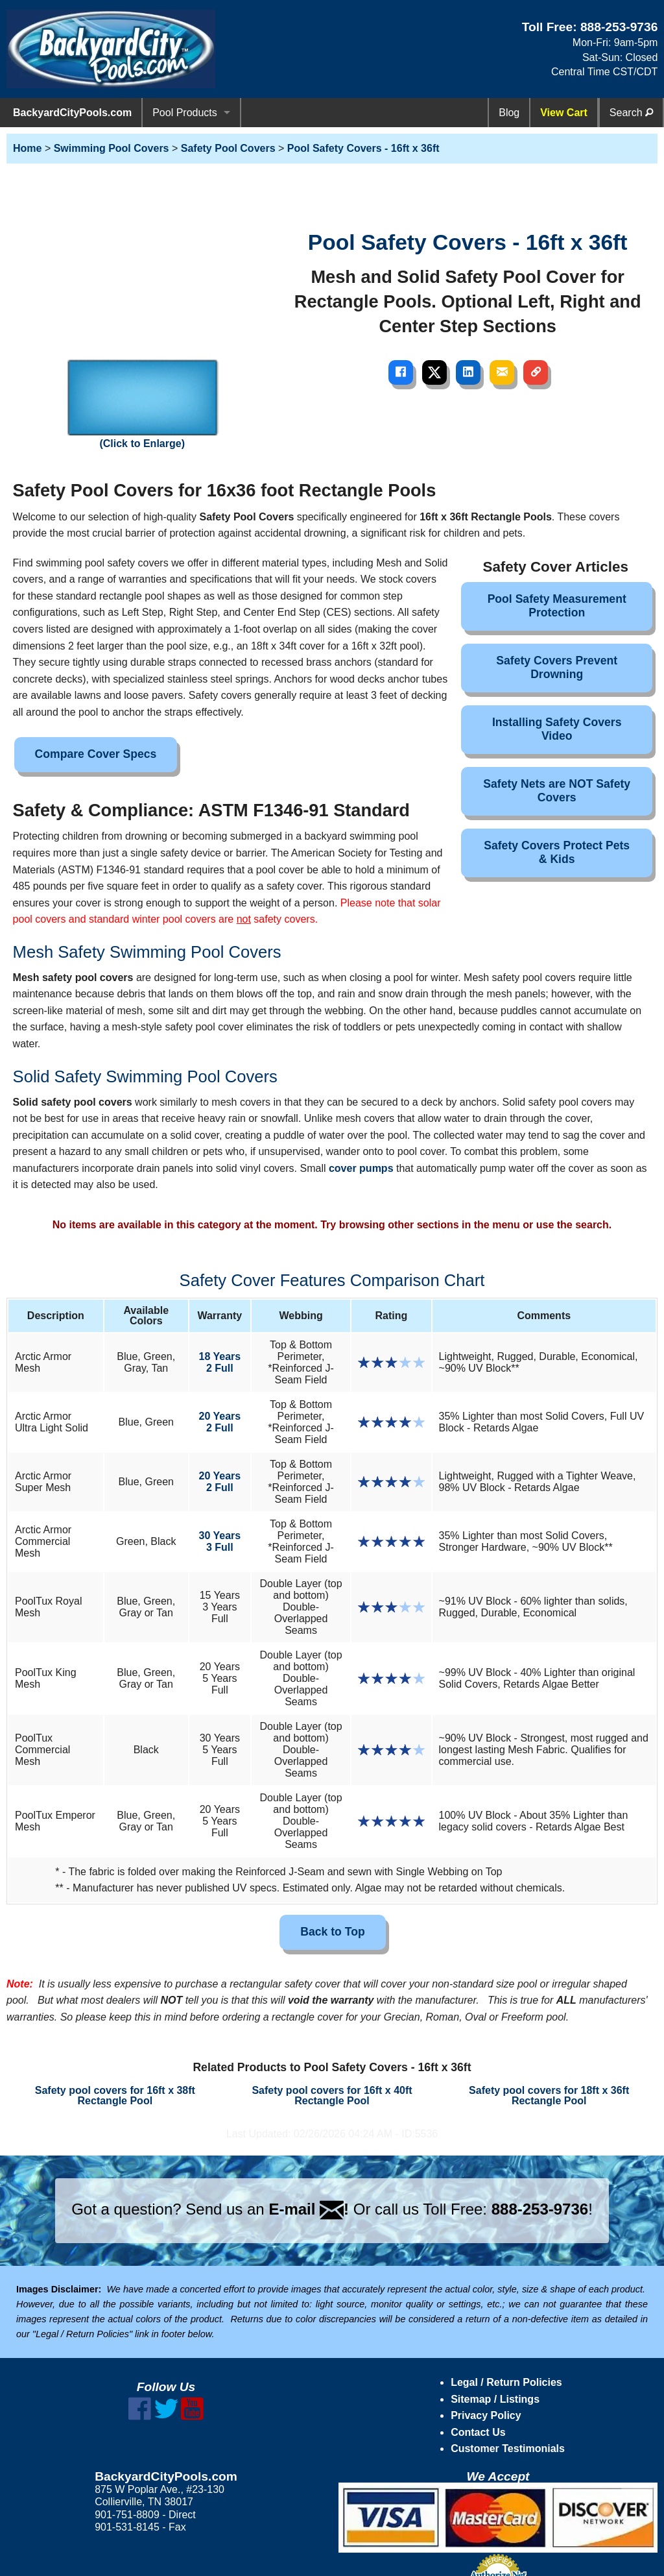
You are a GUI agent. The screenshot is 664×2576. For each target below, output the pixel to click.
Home (27, 148)
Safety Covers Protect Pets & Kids (557, 852)
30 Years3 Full (220, 1541)
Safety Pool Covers (228, 148)
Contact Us (478, 2432)
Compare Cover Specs (96, 753)
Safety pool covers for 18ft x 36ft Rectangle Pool (549, 2095)
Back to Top (332, 1931)
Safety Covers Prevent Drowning (556, 667)
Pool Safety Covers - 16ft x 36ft (363, 148)
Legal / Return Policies (506, 2382)
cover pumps (361, 1168)
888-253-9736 (619, 27)
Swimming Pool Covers (111, 148)
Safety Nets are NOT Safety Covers (556, 790)
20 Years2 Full (220, 1422)
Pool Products (184, 112)
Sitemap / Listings (495, 2399)
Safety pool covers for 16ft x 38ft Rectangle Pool (115, 2095)
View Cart (563, 112)
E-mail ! (308, 2209)
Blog (509, 112)
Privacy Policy (486, 2415)
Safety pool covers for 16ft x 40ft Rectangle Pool (332, 2095)
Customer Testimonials (508, 2448)
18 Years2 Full (220, 1362)
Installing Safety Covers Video (556, 729)
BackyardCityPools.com (72, 112)
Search (631, 112)
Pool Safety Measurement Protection (557, 605)
